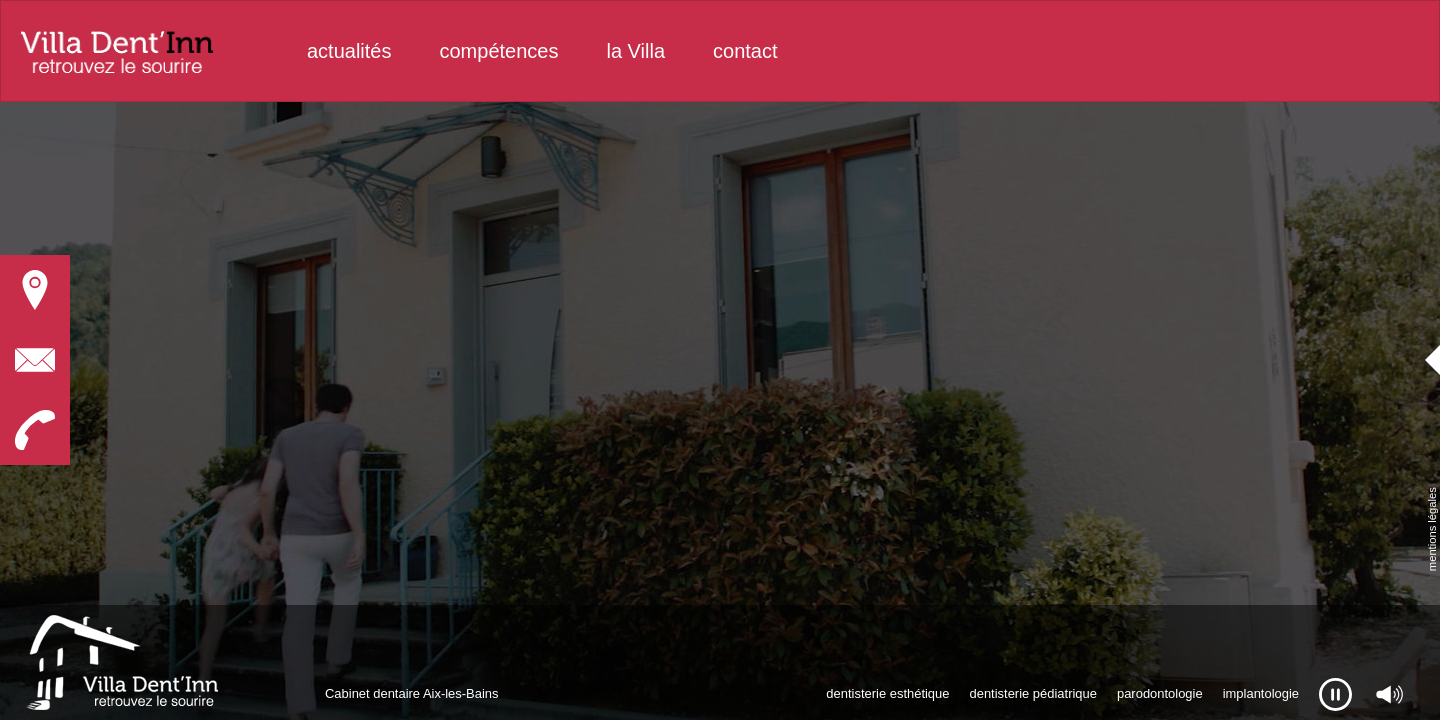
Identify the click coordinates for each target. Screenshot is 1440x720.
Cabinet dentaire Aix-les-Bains (412, 693)
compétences (499, 51)
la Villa (635, 51)
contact (745, 51)
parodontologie (1160, 693)
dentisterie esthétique (887, 693)
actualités (349, 51)
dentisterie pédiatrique (1032, 693)
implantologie (1261, 693)
